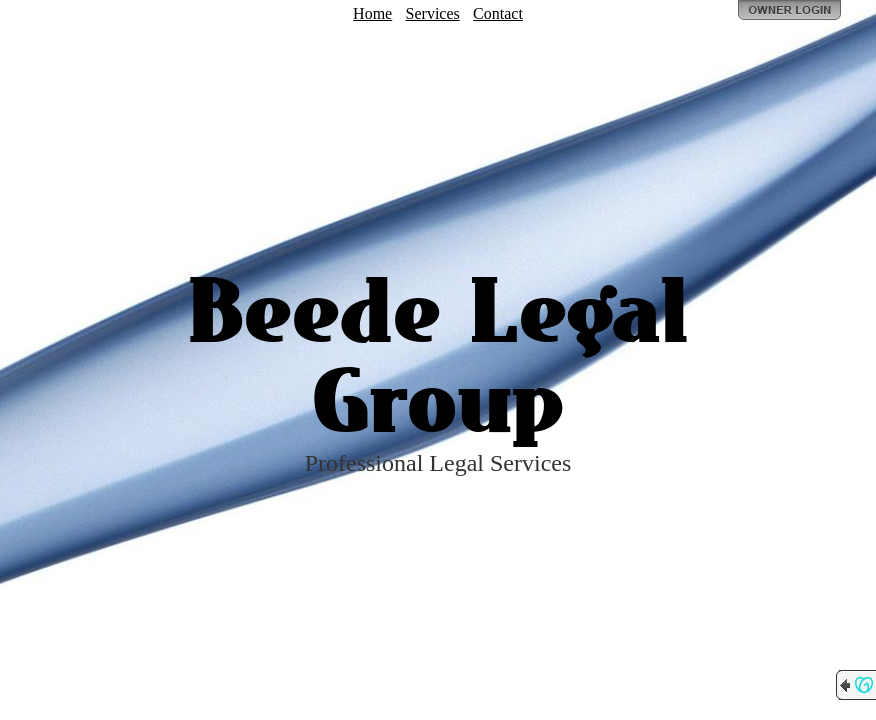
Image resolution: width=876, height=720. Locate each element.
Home (372, 13)
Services (433, 13)
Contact (498, 13)
